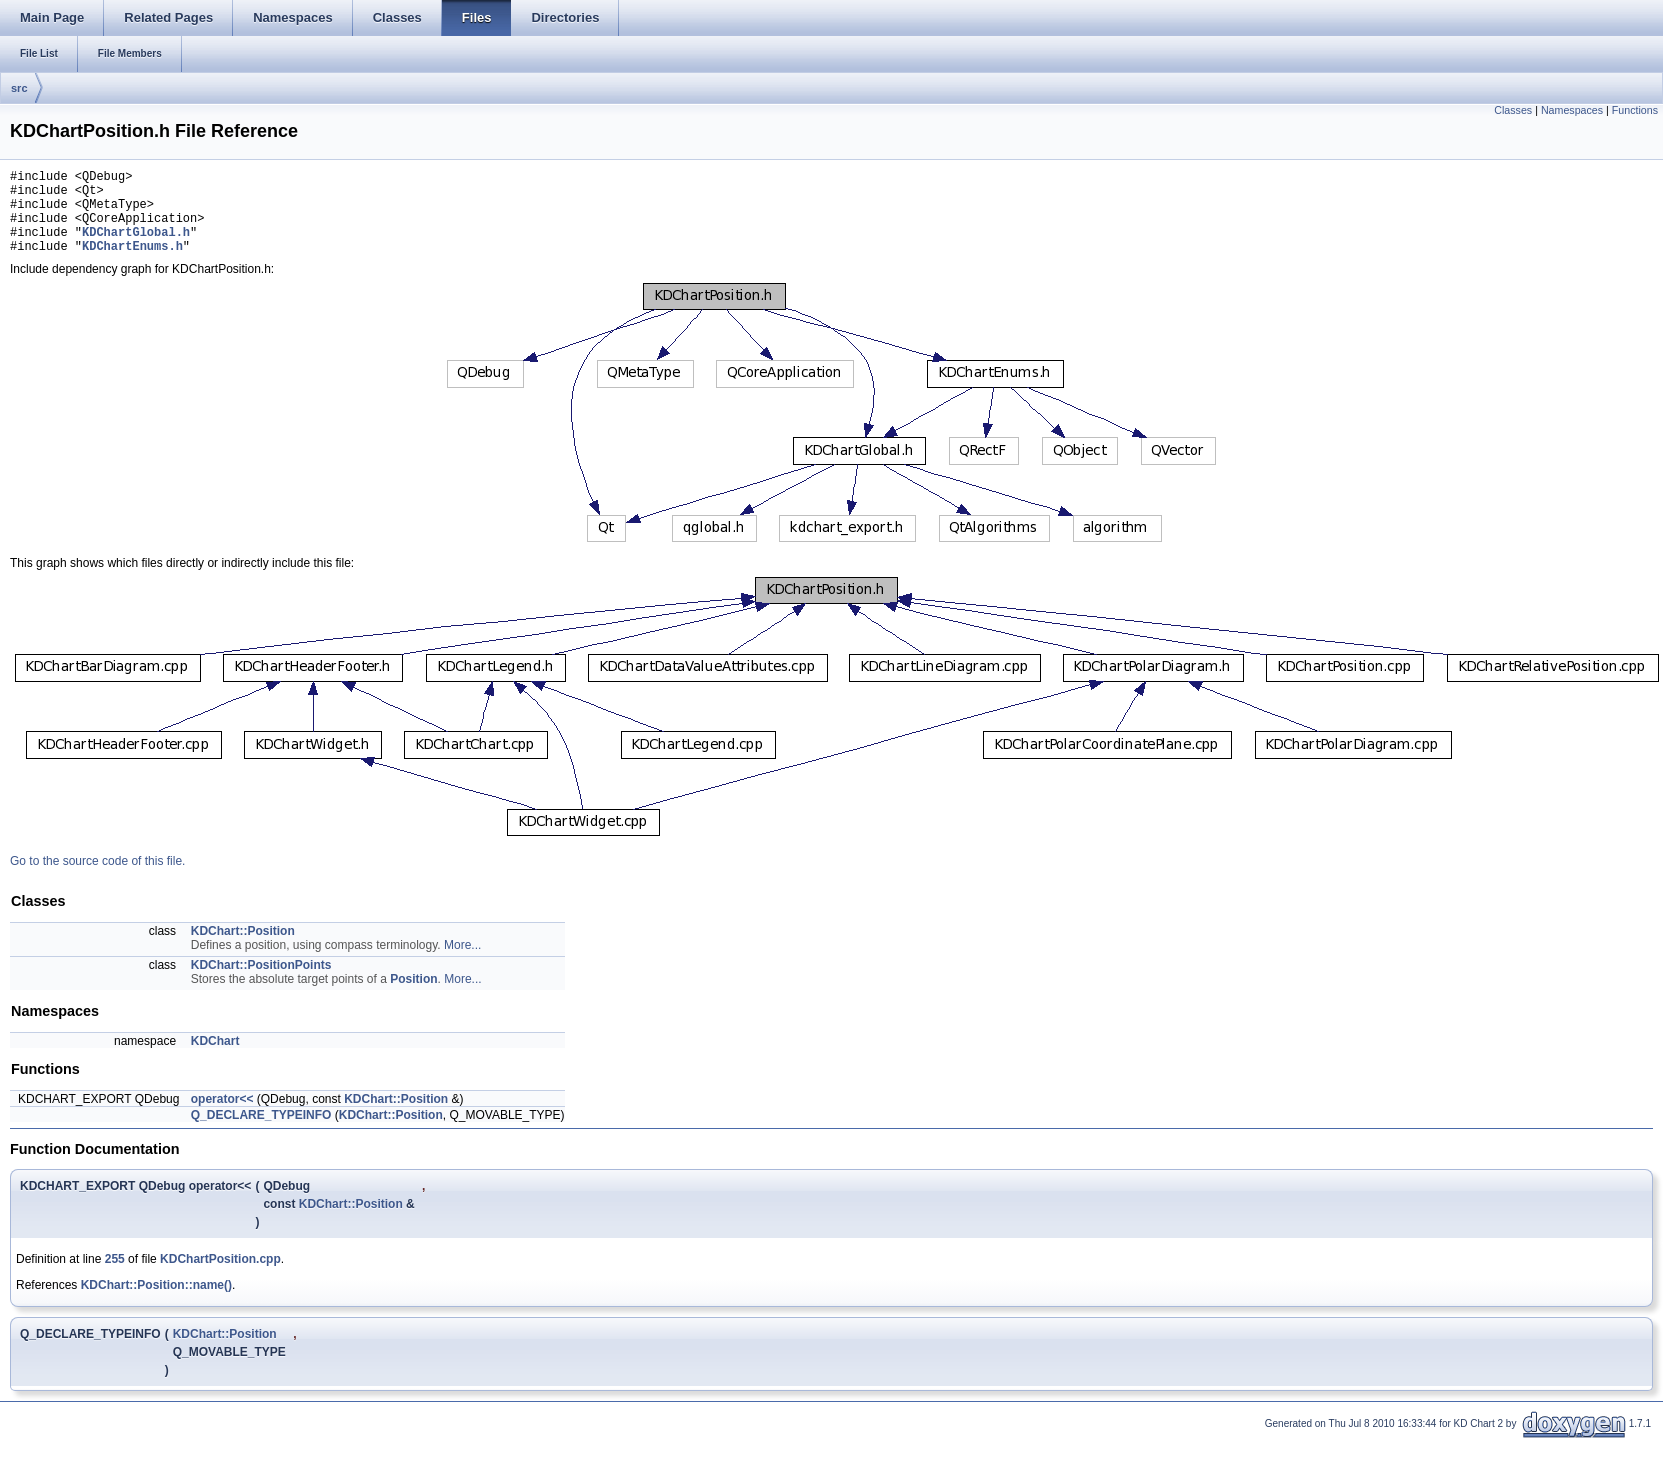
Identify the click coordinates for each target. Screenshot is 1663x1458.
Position (413, 997)
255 (115, 1277)
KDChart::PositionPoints (261, 983)
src (19, 88)
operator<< (222, 1117)
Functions (1635, 110)
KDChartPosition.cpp (220, 1277)
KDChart (215, 1059)
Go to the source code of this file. (97, 879)
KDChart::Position (243, 949)
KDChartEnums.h (132, 263)
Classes (1513, 110)
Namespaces (1572, 110)
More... (462, 963)
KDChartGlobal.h (136, 246)
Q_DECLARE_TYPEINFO (261, 1133)
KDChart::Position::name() (156, 1303)
